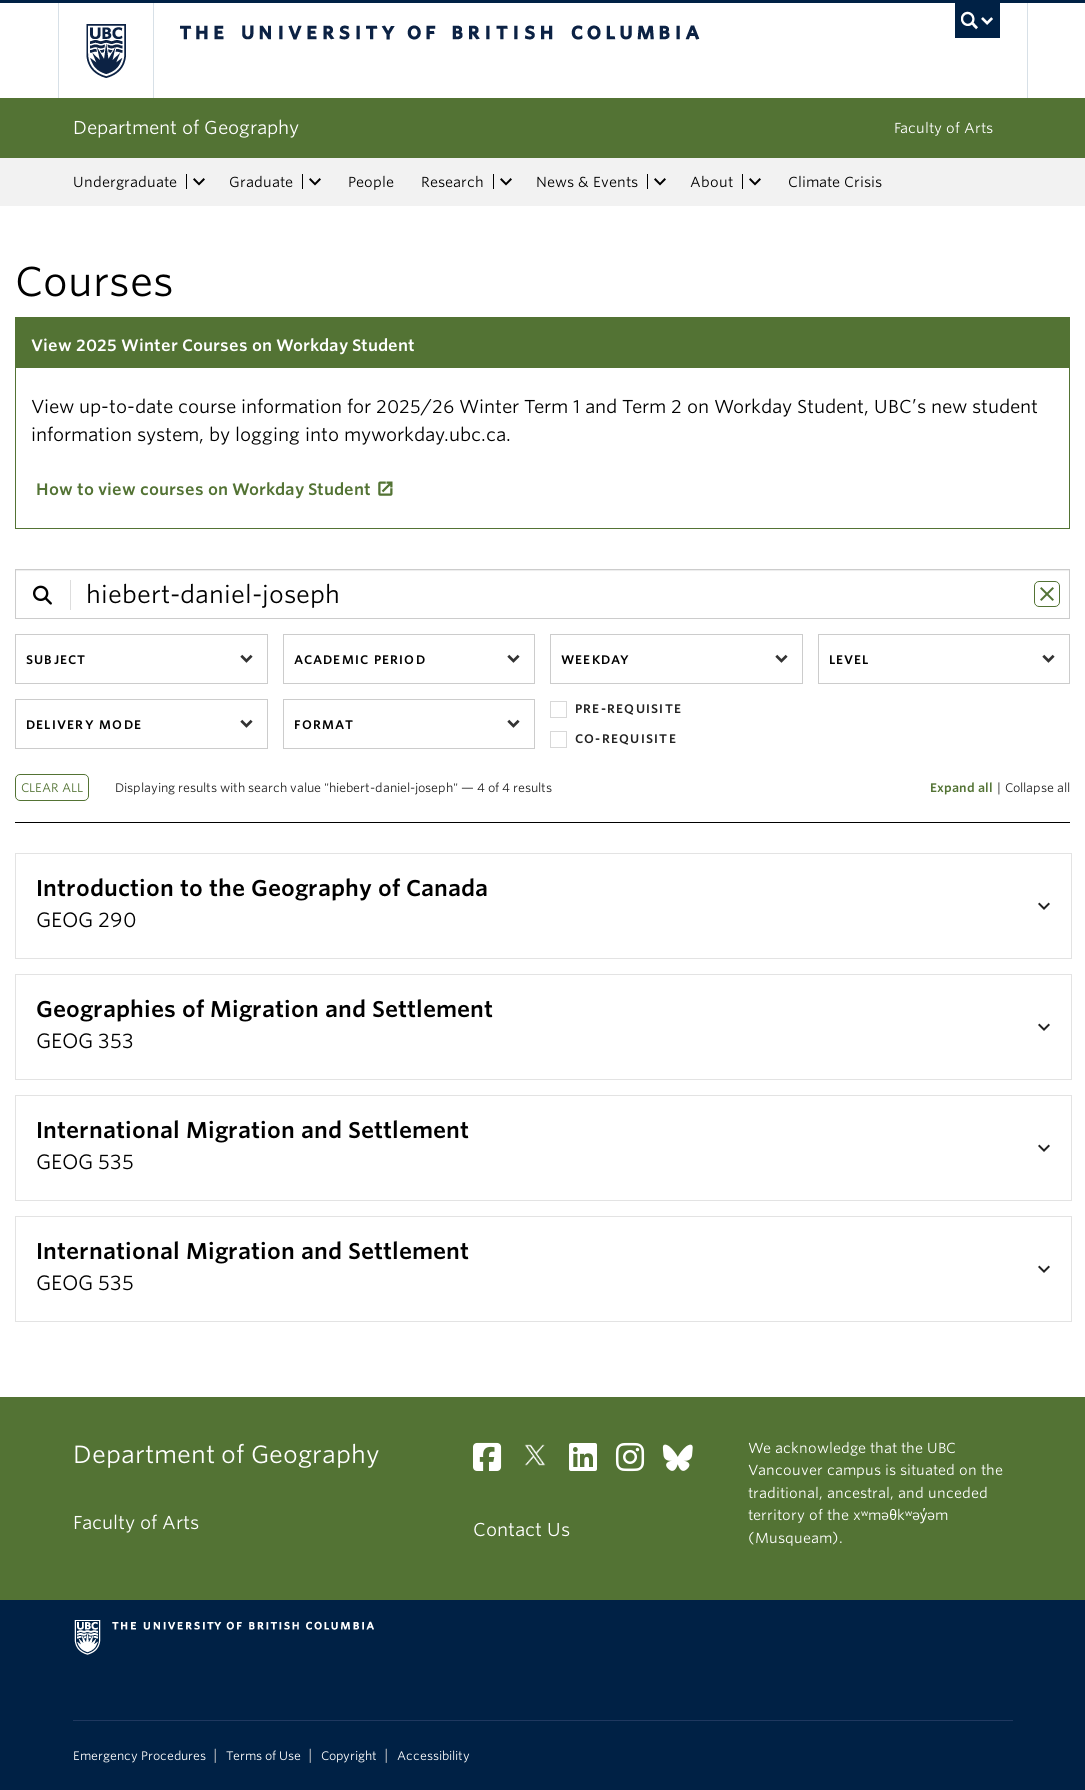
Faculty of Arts (943, 128)
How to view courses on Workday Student (203, 489)
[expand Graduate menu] (316, 182)
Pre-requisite (616, 709)
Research (452, 182)
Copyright (349, 1756)
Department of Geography (186, 127)
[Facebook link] (494, 1462)
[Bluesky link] (685, 1462)
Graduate (261, 182)
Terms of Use (263, 1756)
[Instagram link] (637, 1462)
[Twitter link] (542, 1462)
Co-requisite (613, 739)
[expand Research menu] (507, 182)
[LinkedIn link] (590, 1462)
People (371, 182)
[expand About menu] (756, 182)
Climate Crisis (835, 182)
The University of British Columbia (120, 50)
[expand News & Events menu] (661, 182)
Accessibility (433, 1756)
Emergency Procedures (139, 1756)
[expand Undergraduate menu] (200, 182)
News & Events (587, 182)
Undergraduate (125, 182)
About (711, 182)
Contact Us (521, 1529)
